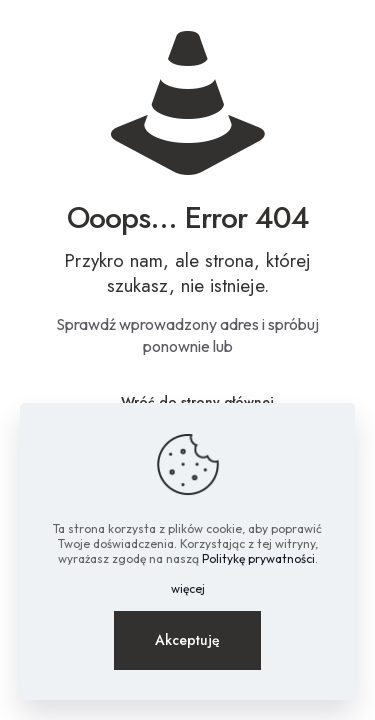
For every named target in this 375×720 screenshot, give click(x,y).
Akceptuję (187, 640)
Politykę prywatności (258, 558)
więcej (188, 588)
